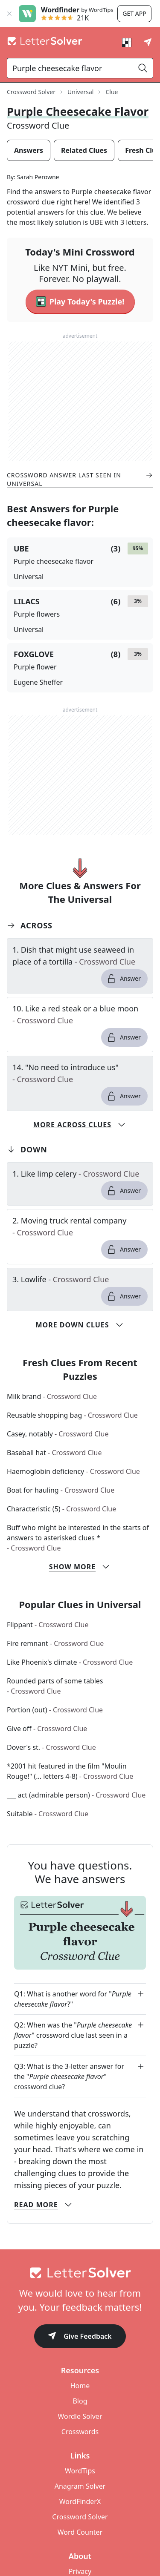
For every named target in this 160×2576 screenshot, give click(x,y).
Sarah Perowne (38, 177)
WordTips (80, 2470)
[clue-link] (80, 956)
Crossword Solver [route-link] (31, 92)
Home (80, 2385)
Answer (123, 979)
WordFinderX (80, 2501)
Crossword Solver (80, 2516)
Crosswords (80, 2431)
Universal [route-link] (80, 92)
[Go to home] (80, 2272)
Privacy (80, 2571)
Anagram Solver (80, 2486)
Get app (134, 13)
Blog (80, 2401)
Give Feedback (80, 2337)
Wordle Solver (80, 2416)
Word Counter (80, 2532)
